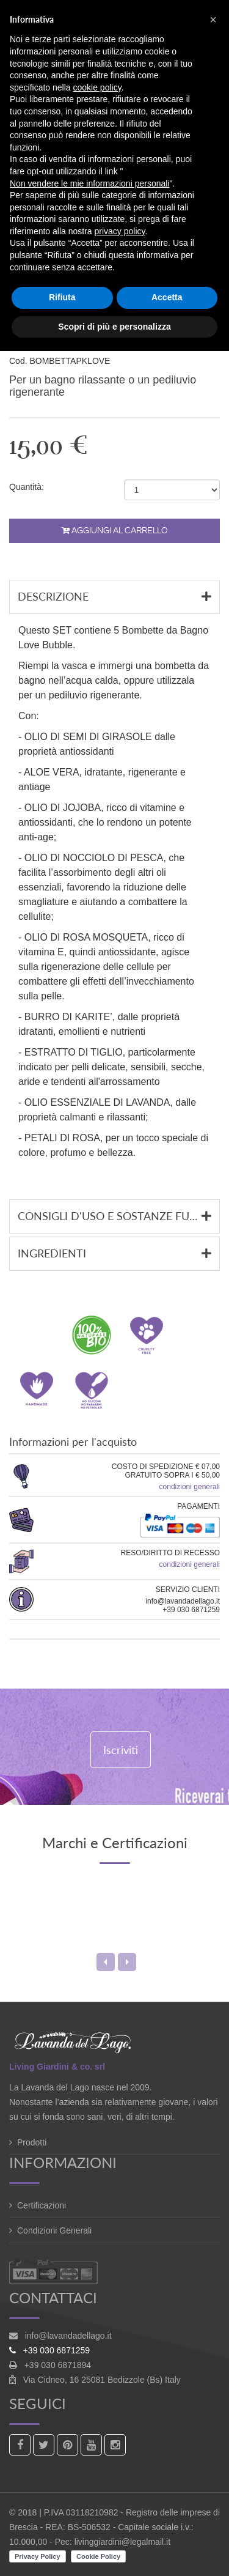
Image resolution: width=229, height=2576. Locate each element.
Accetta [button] (167, 297)
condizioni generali (189, 1486)
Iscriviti (120, 1749)
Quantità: (26, 487)
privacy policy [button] (120, 231)
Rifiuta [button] (62, 297)
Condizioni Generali (54, 2230)
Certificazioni (41, 2205)
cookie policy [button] (97, 87)
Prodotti (31, 2142)
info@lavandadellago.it (68, 2336)
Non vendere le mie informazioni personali (89, 183)
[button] (213, 19)
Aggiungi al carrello (115, 530)
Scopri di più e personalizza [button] (114, 326)
